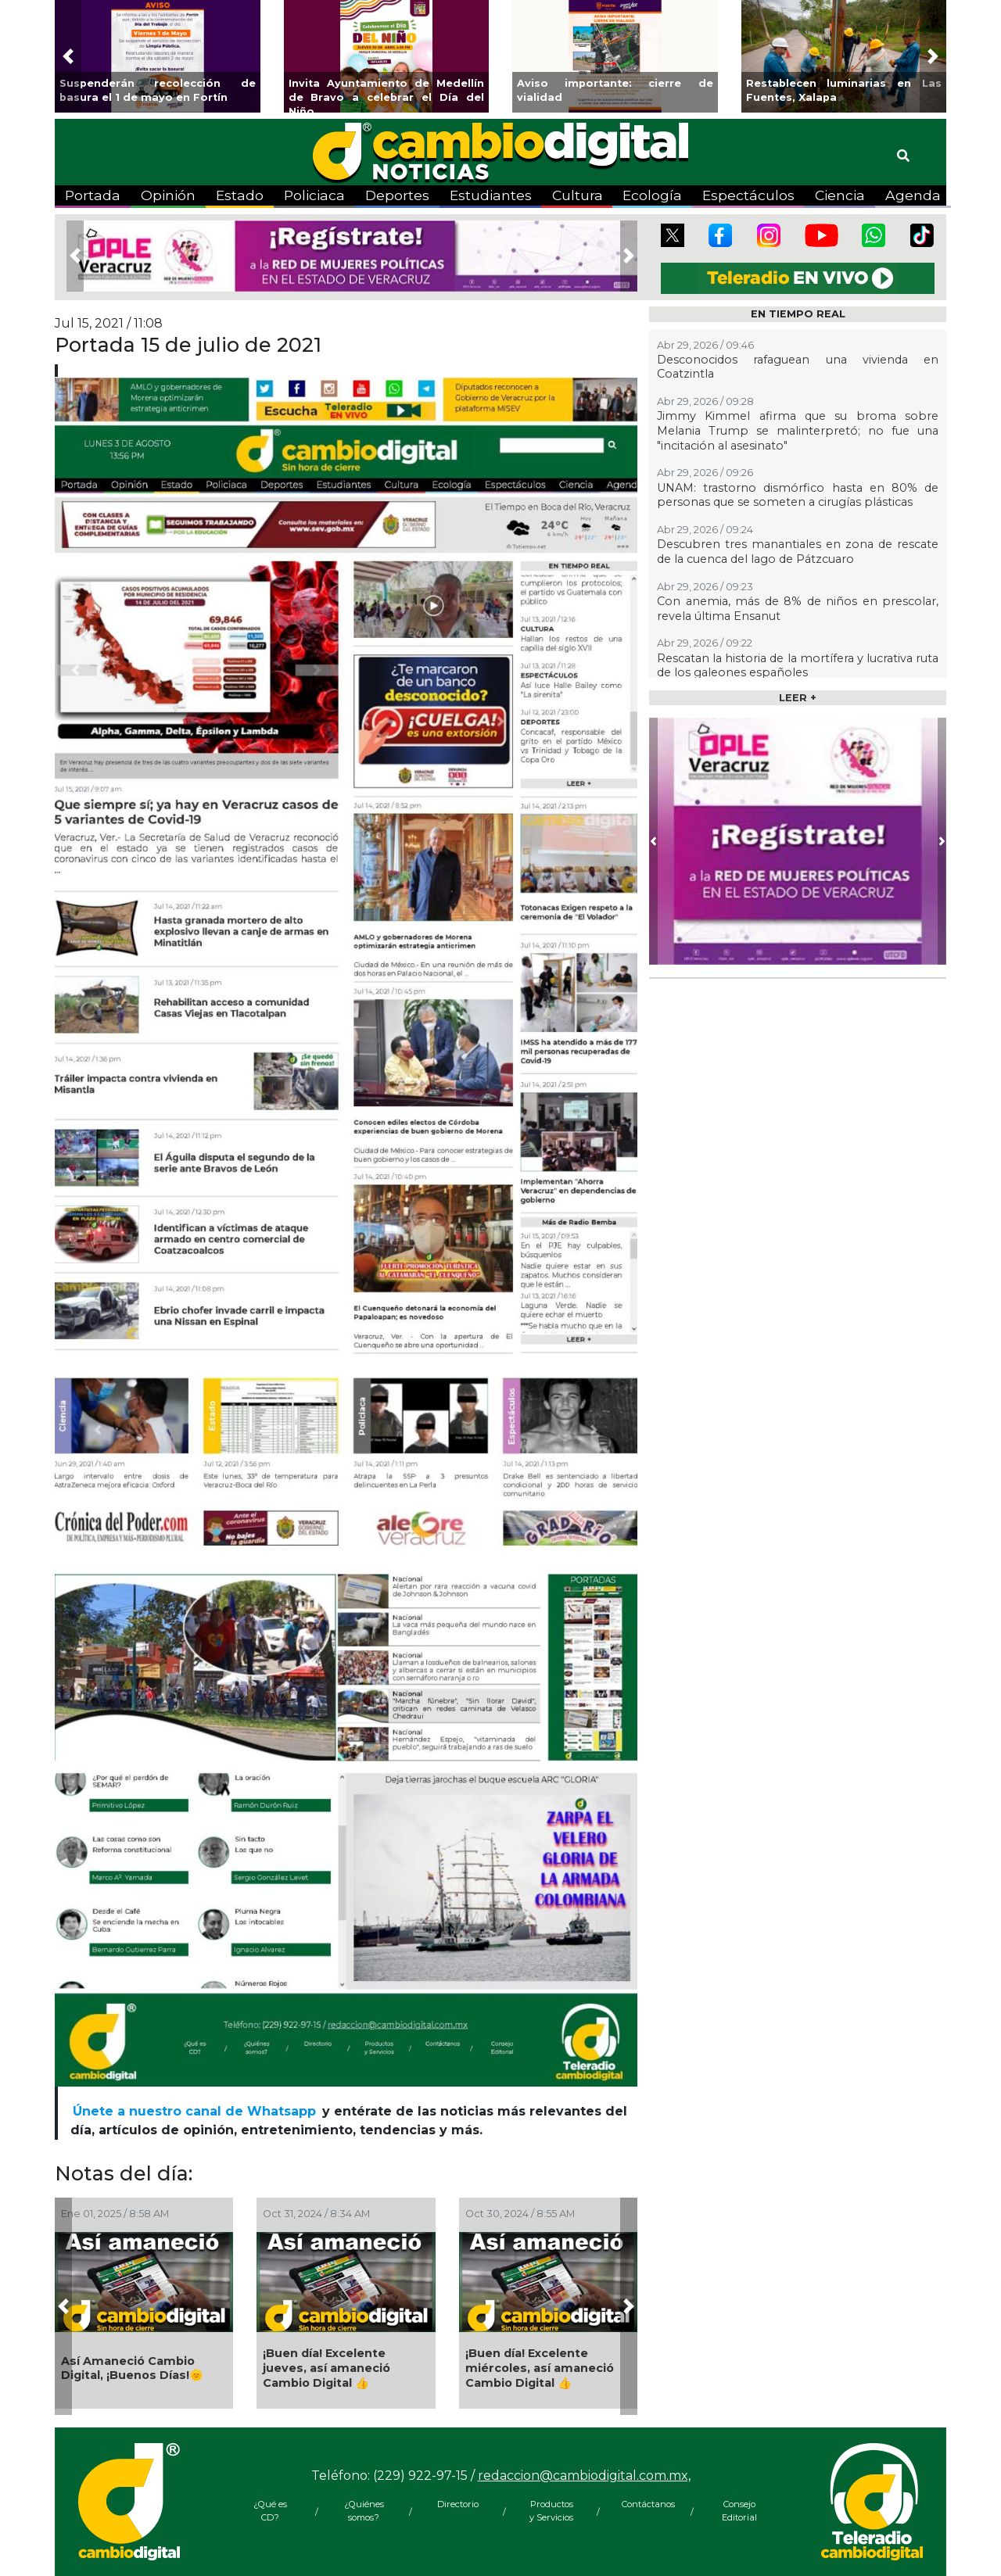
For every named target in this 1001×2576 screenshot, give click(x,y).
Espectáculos (748, 195)
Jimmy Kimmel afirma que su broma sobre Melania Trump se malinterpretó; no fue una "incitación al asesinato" (797, 430)
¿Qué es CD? (270, 2511)
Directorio (458, 2504)
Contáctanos (645, 2504)
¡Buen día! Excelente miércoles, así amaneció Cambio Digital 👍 (539, 2367)
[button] (68, 56)
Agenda (913, 195)
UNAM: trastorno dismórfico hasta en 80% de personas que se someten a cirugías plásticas (797, 495)
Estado (240, 195)
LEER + (797, 698)
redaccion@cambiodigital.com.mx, (584, 2475)
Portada (92, 195)
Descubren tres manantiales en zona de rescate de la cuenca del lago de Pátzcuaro (797, 551)
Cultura (577, 195)
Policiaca (314, 195)
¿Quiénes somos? (364, 2511)
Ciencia (840, 195)
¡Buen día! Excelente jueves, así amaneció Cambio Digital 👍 (326, 2367)
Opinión (168, 195)
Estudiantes (491, 195)
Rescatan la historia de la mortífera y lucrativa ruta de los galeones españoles (797, 665)
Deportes (397, 195)
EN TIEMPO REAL (798, 314)
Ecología (652, 195)
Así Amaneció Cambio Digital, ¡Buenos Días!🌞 (132, 2368)
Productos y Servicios (551, 2511)
